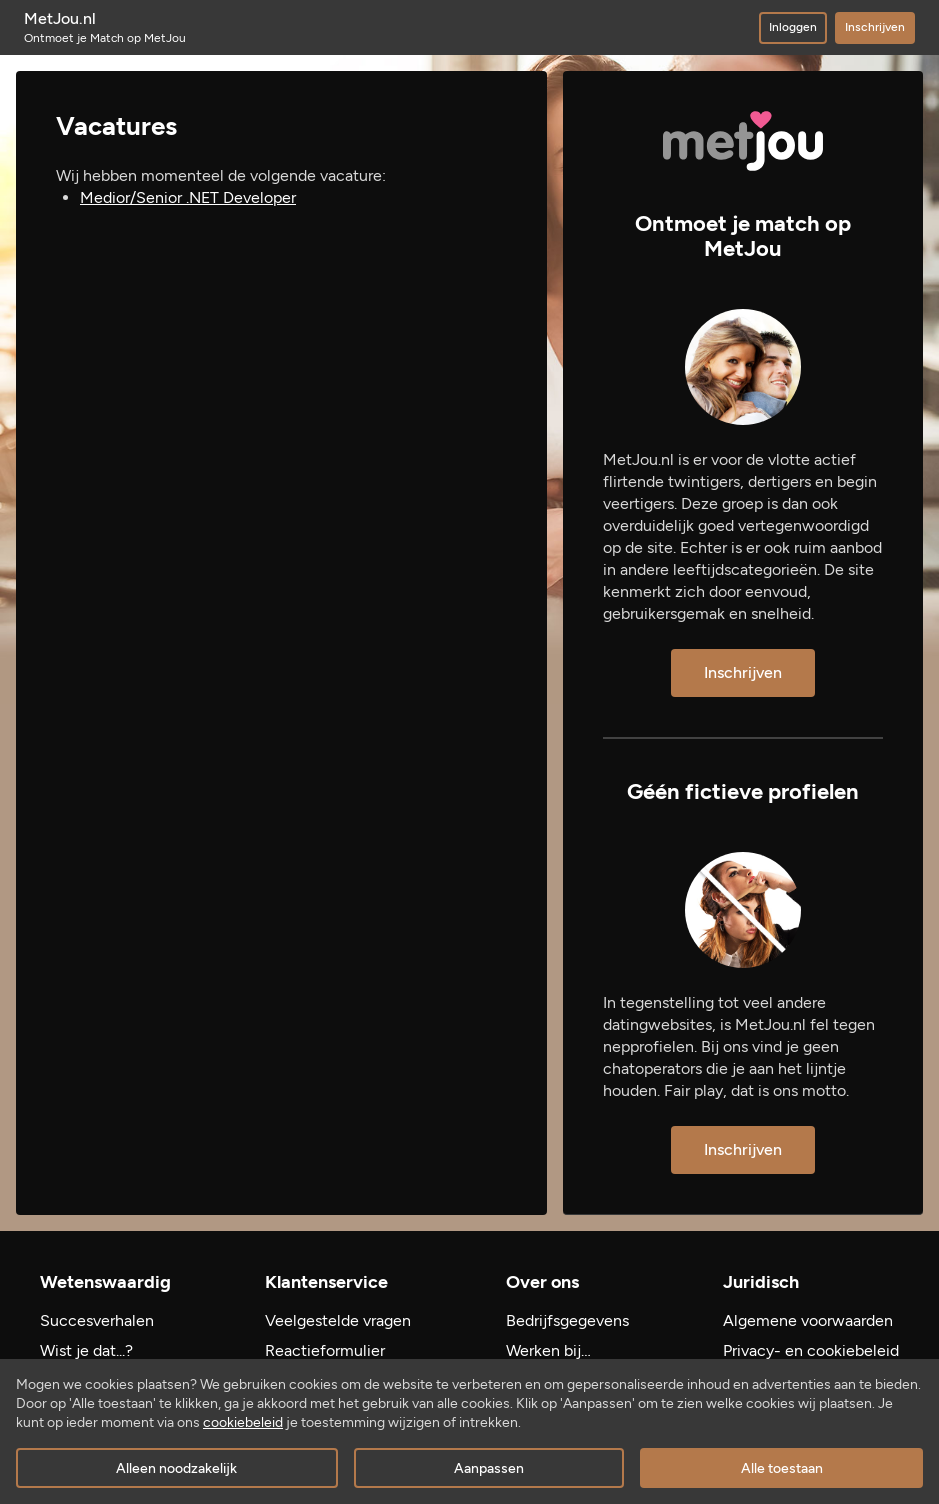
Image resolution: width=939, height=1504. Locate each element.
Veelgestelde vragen (338, 1320)
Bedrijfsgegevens (567, 1320)
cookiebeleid (243, 1422)
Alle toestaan (782, 1468)
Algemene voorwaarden (808, 1320)
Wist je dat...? (86, 1350)
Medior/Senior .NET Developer (188, 197)
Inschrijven (875, 27)
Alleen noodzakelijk (176, 1468)
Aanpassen (489, 1468)
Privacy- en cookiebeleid (811, 1350)
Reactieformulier (325, 1350)
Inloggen (793, 27)
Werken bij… (548, 1350)
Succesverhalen (97, 1320)
